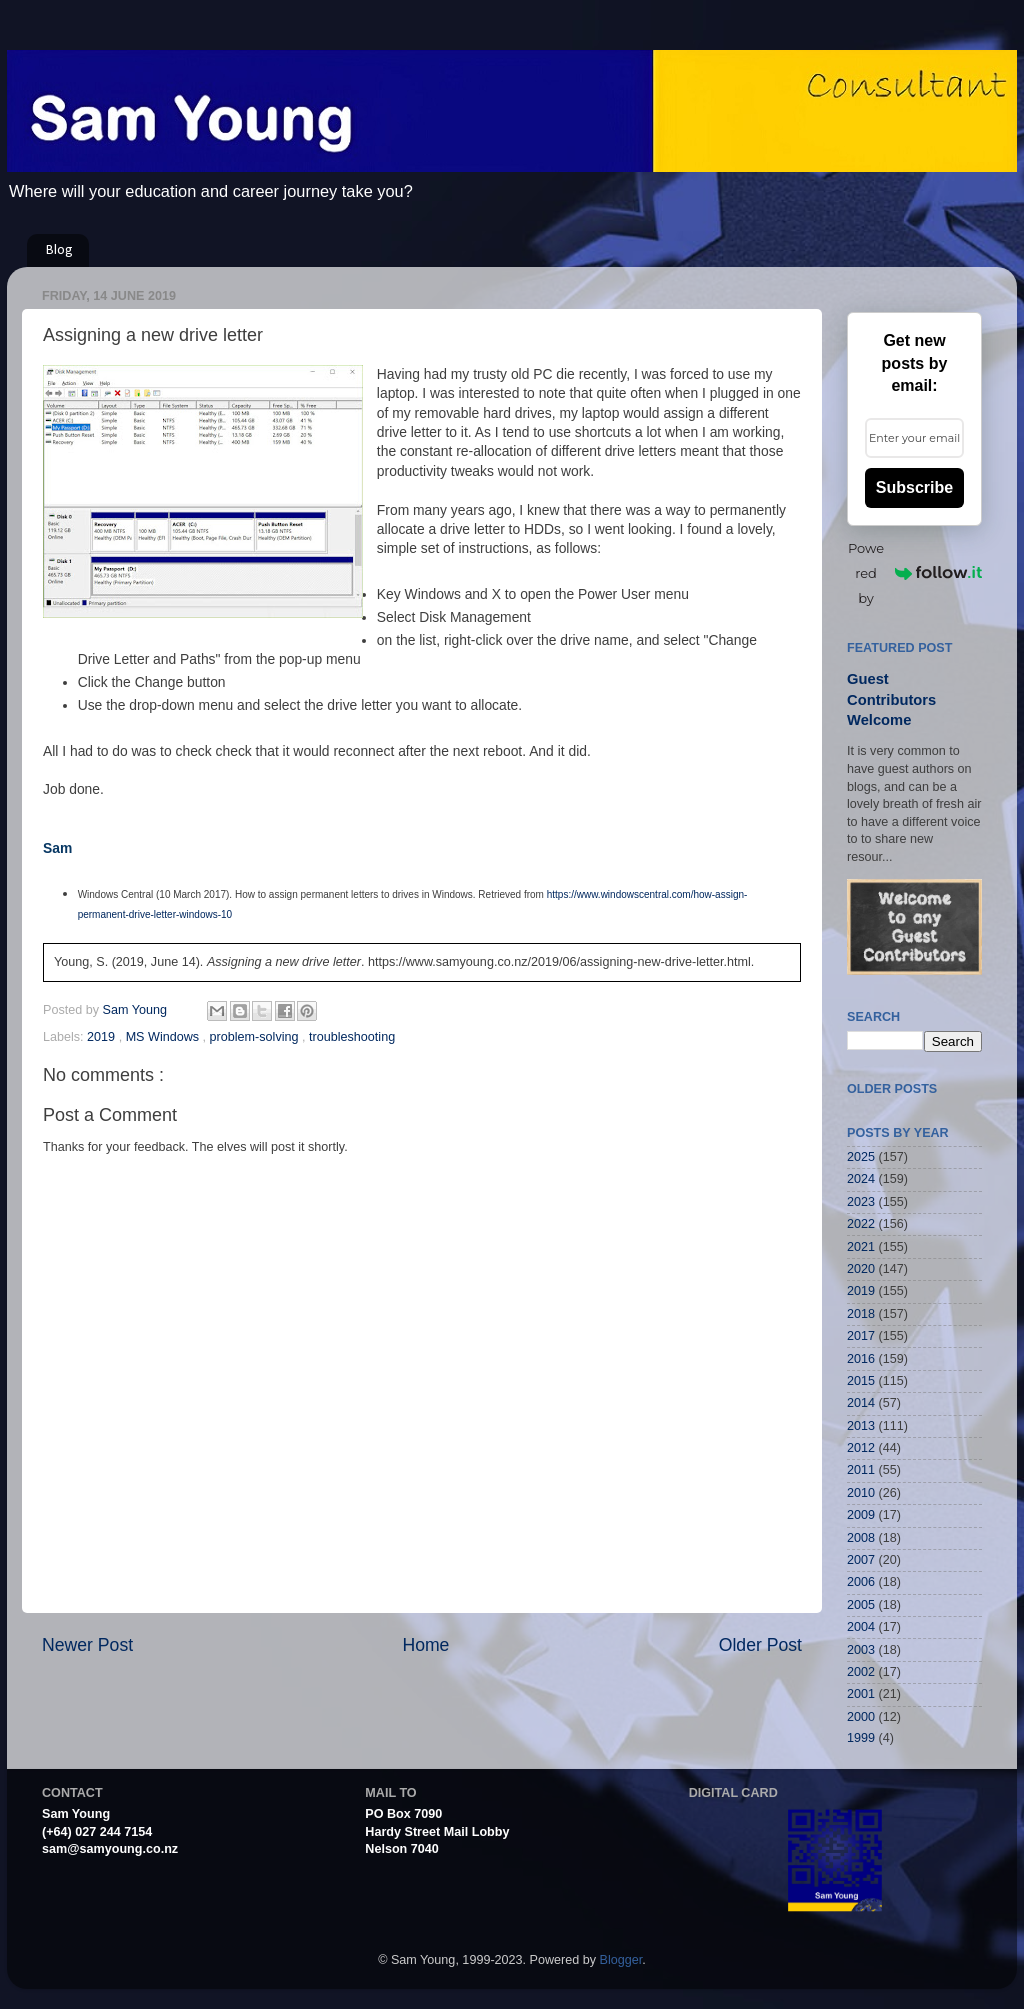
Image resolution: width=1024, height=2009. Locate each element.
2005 (861, 1605)
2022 (861, 1224)
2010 (861, 1493)
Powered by (915, 573)
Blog (59, 250)
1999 (861, 1738)
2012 (861, 1448)
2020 (861, 1269)
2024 (861, 1179)
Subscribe (914, 487)
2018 (861, 1314)
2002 (861, 1672)
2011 (861, 1470)
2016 (861, 1359)
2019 (103, 1037)
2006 (861, 1582)
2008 (861, 1538)
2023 (861, 1202)
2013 (861, 1426)
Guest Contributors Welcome (891, 699)
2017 (861, 1336)
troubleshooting (352, 1037)
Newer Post (87, 1645)
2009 (861, 1515)
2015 (861, 1381)
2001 (861, 1694)
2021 (861, 1247)
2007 (861, 1560)
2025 (861, 1157)
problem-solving (256, 1037)
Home (425, 1645)
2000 (861, 1717)
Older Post (760, 1645)
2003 (861, 1650)
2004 (861, 1627)
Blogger (621, 1960)
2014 (861, 1403)
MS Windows (164, 1037)
